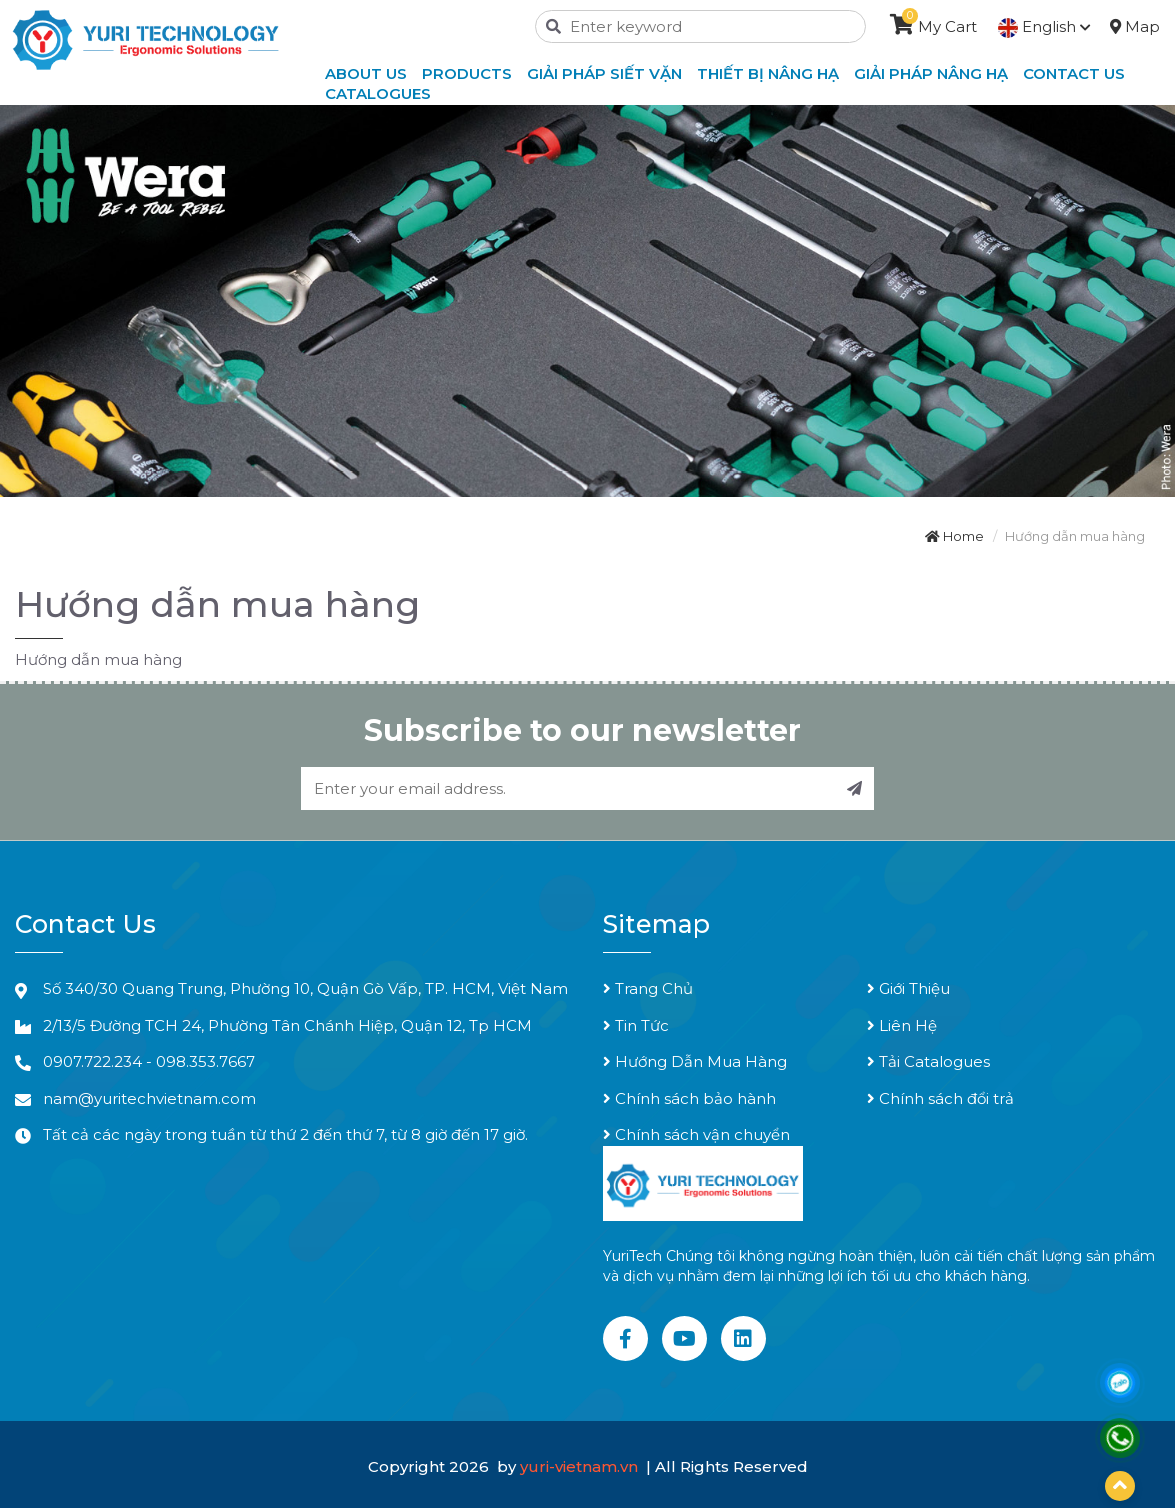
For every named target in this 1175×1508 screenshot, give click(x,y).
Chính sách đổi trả (940, 1098)
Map (1135, 26)
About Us (366, 73)
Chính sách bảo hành (689, 1098)
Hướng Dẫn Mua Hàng (695, 1061)
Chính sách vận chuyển (696, 1134)
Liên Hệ (902, 1025)
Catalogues (378, 93)
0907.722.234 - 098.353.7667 (149, 1061)
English (1044, 26)
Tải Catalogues (928, 1061)
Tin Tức (636, 1025)
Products (467, 73)
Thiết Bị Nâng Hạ (768, 73)
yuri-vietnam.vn (581, 1466)
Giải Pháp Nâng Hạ (931, 73)
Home (954, 536)
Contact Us (1074, 73)
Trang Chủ (648, 988)
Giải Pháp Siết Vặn (604, 73)
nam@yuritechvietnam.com (149, 1098)
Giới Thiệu (908, 988)
